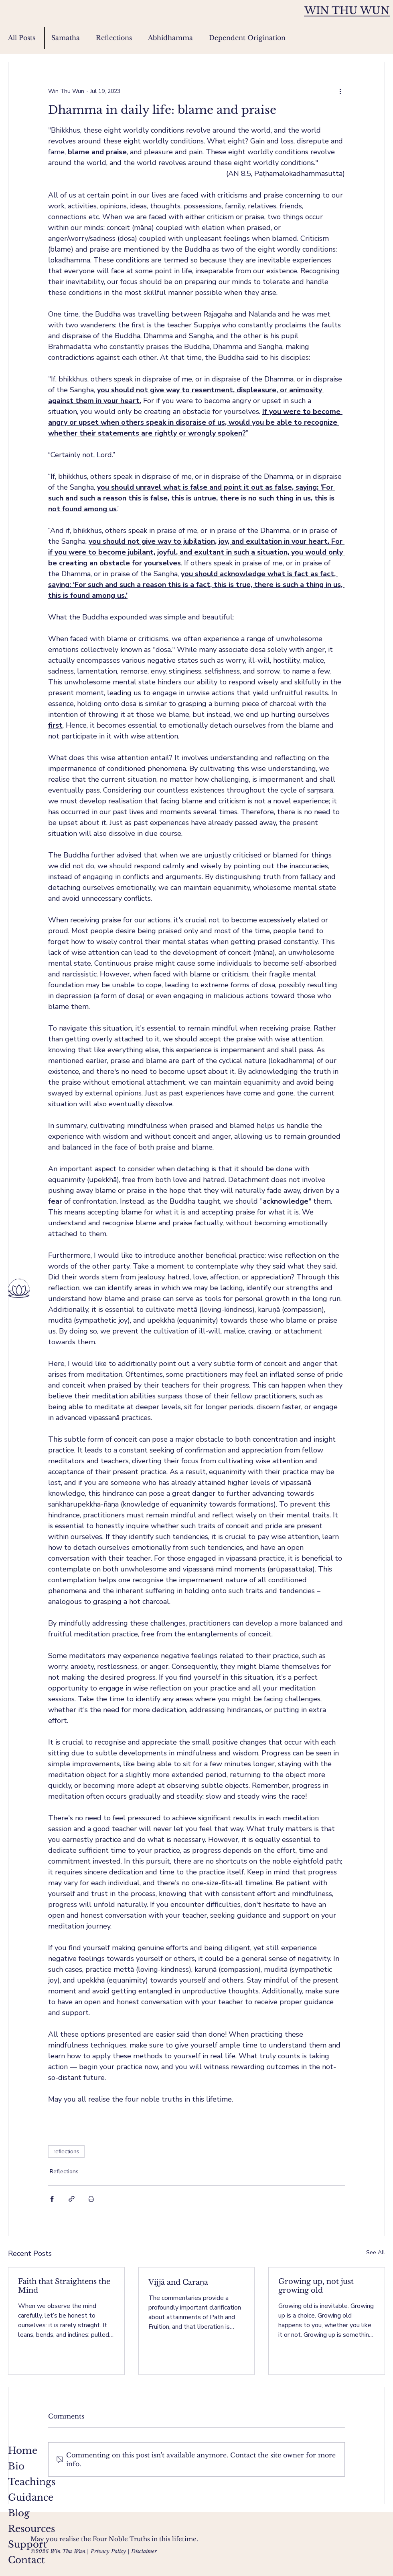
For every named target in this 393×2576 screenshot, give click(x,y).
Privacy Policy (108, 2551)
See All (375, 2252)
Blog (19, 2513)
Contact (26, 2560)
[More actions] (340, 91)
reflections (66, 2151)
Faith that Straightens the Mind (64, 2286)
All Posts (21, 38)
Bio (16, 2466)
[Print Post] (91, 2199)
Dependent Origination (247, 38)
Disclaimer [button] (144, 2551)
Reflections (114, 38)
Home (22, 2450)
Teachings (31, 2481)
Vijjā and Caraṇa (178, 2282)
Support (27, 2544)
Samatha (65, 38)
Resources (31, 2528)
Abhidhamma (170, 38)
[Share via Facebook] (52, 2199)
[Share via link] (71, 2199)
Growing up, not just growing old (316, 2286)
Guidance (30, 2497)
